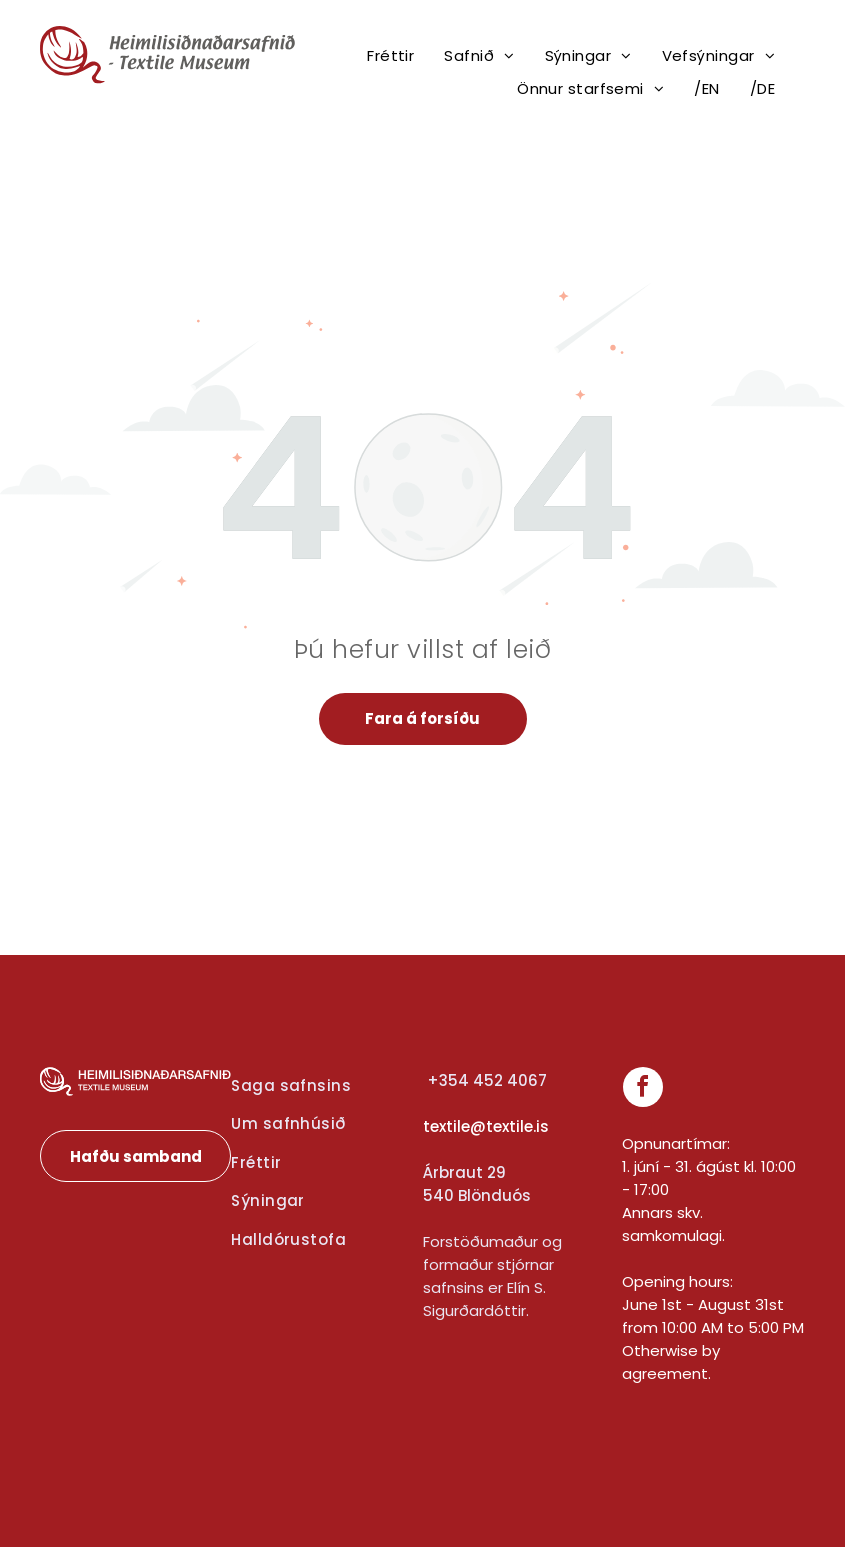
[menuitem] (390, 56)
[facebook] (643, 1089)
